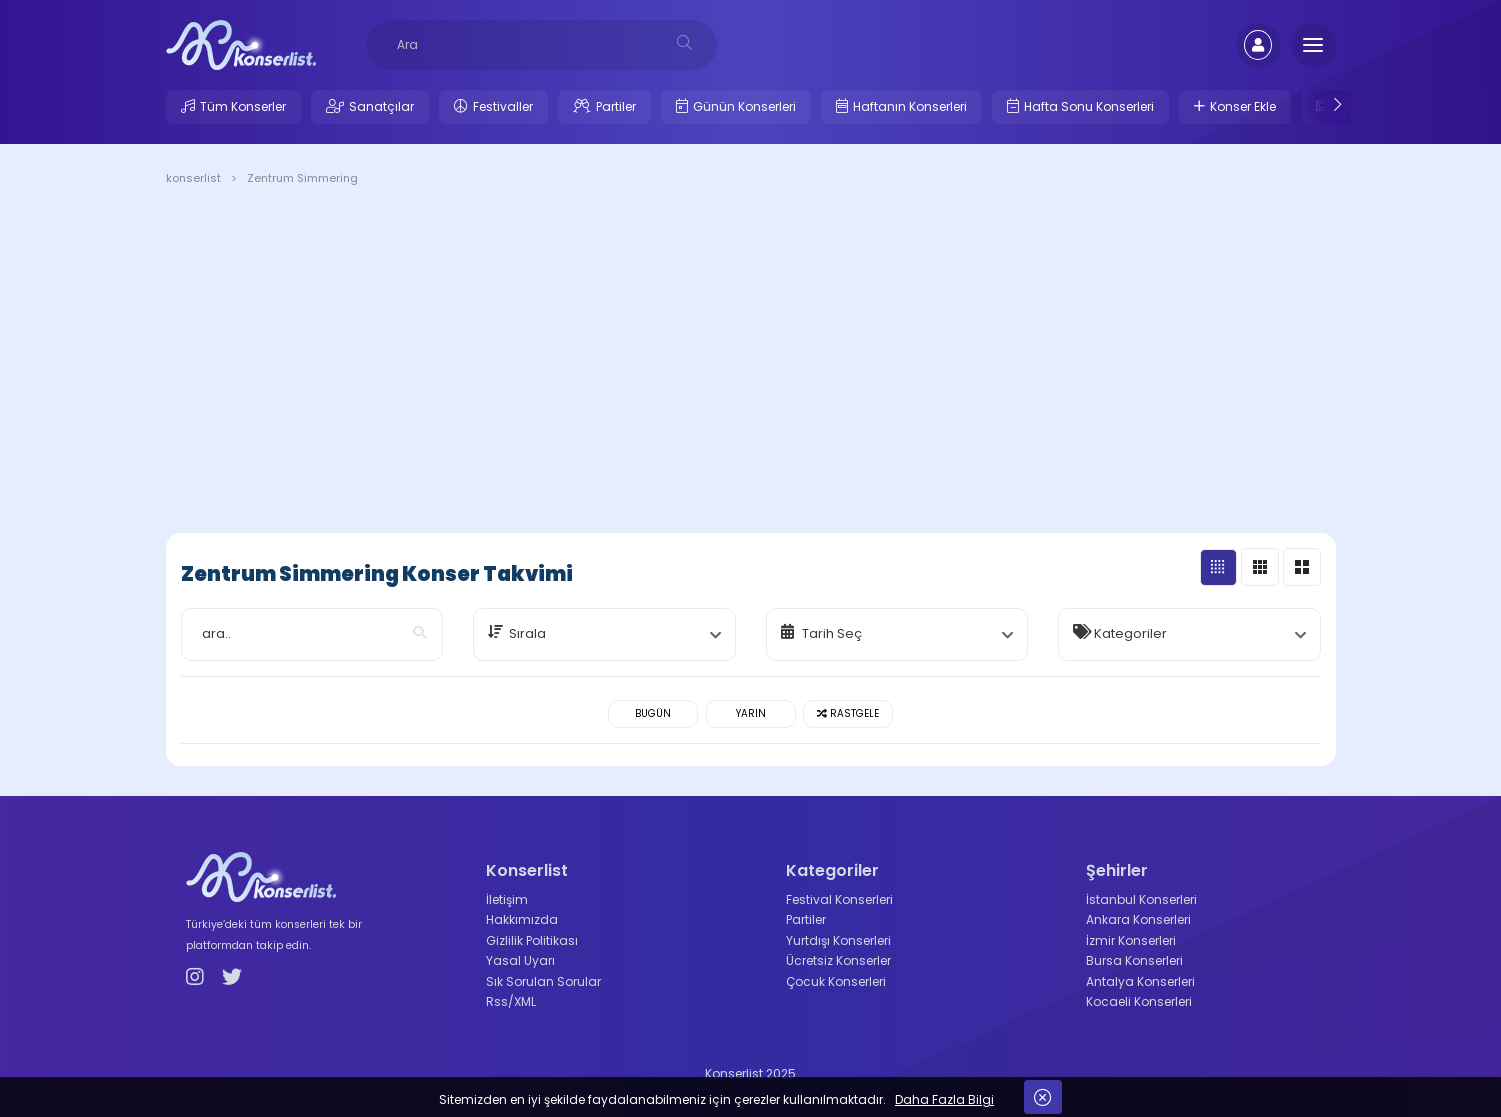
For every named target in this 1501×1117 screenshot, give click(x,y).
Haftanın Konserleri (910, 106)
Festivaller (503, 106)
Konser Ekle (1243, 106)
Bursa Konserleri (1134, 960)
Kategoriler (1130, 633)
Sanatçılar (381, 106)
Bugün (653, 713)
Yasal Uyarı (520, 960)
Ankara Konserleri (1138, 919)
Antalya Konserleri (1140, 981)
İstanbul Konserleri (1141, 899)
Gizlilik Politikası (532, 940)
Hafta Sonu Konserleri (1089, 106)
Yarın (751, 713)
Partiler (616, 106)
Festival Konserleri (839, 899)
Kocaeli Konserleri (1139, 1001)
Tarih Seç (832, 633)
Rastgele (848, 713)
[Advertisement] (751, 363)
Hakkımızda (522, 919)
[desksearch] (684, 42)
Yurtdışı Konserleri (838, 940)
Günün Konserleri (744, 106)
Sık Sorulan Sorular (543, 981)
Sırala (527, 633)
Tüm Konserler (243, 106)
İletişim (507, 899)
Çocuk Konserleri (836, 981)
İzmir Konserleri (1131, 940)
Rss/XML (511, 1001)
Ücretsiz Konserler (838, 960)
